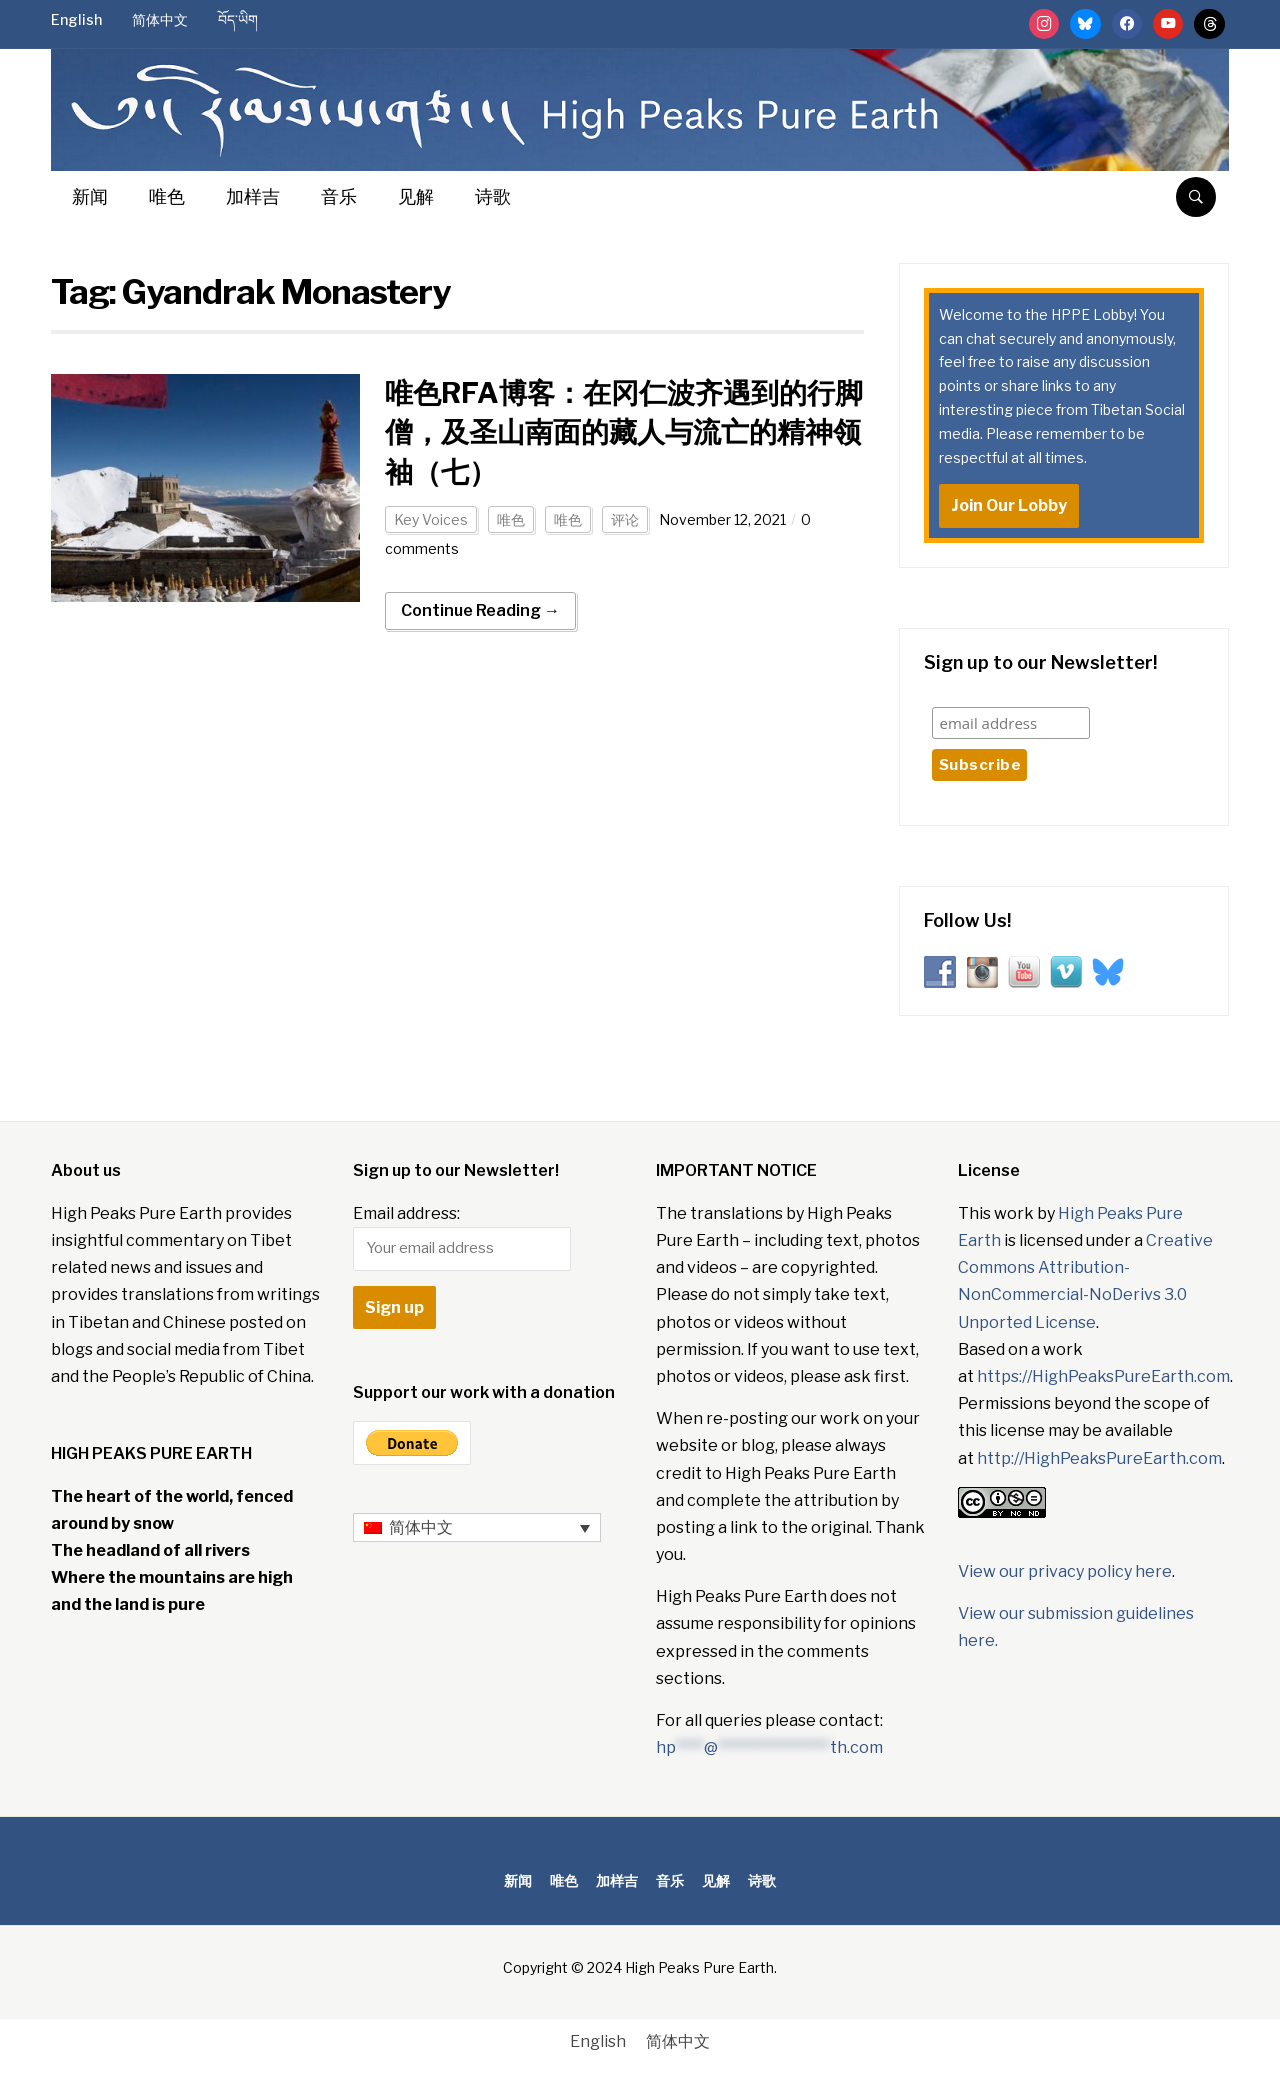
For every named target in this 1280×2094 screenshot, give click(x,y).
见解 (416, 196)
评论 (625, 519)
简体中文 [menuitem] (421, 1527)
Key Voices (431, 519)
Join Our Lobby (1009, 505)
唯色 (167, 196)
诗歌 (493, 196)
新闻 (90, 196)
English (76, 19)
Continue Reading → (480, 610)
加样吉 (253, 196)
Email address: (462, 1237)
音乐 (339, 196)
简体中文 (160, 19)
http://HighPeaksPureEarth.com (1099, 1458)
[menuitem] (477, 1527)
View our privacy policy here (1065, 1571)
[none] (477, 1527)
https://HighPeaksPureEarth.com (1103, 1376)
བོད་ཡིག (238, 19)
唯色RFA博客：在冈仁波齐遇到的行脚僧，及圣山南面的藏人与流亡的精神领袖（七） (624, 432)
